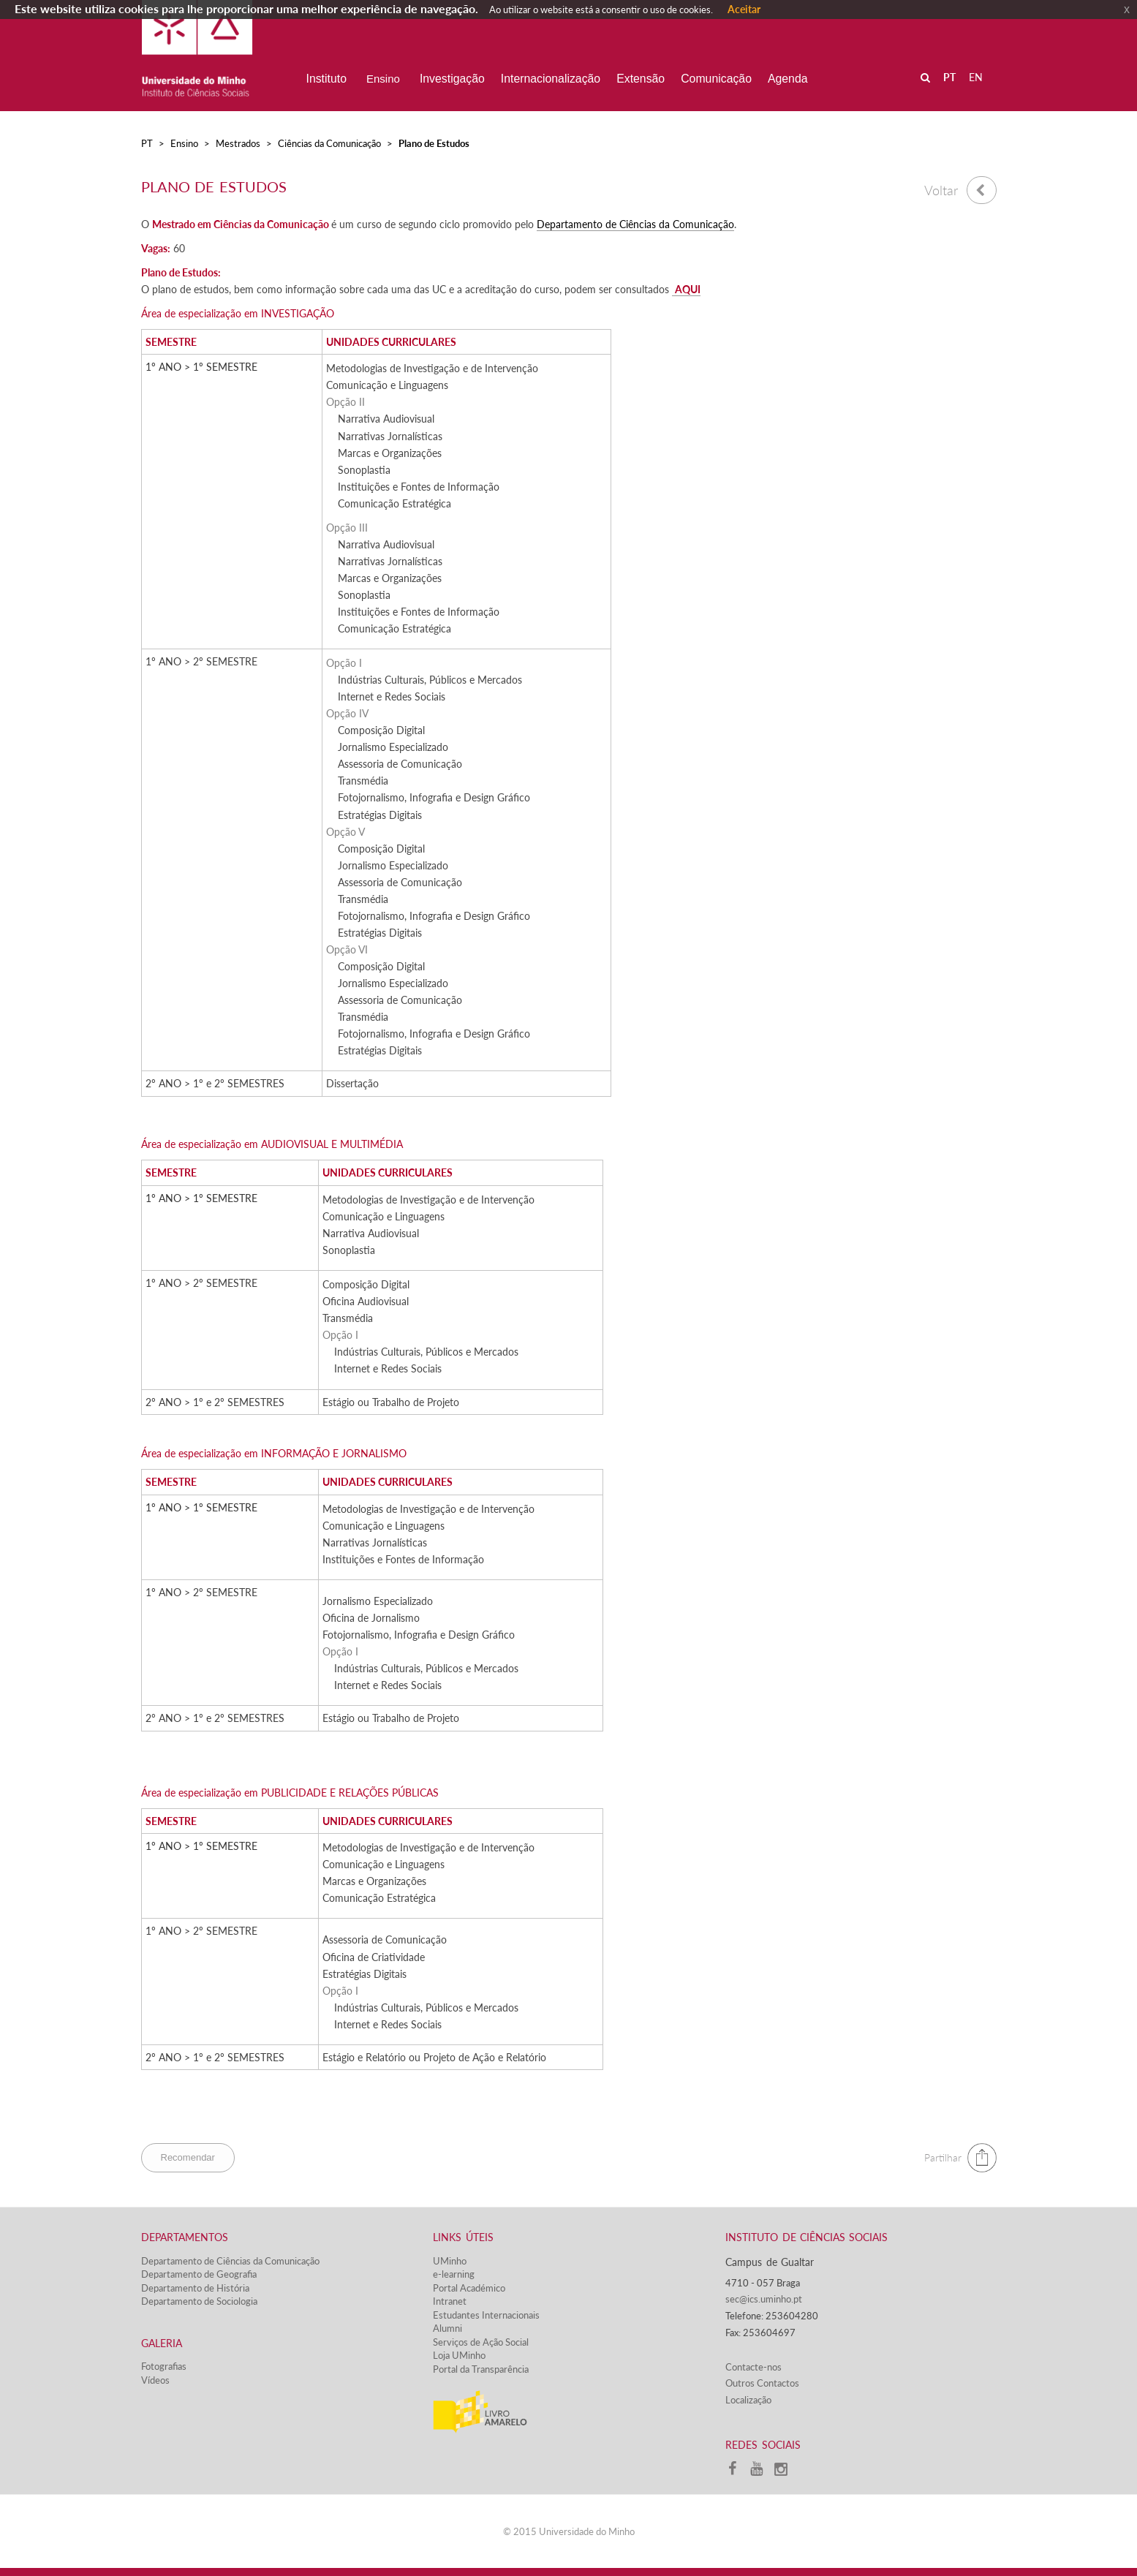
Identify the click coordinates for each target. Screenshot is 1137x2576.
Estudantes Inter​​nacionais (486, 2315)
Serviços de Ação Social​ (481, 2342)
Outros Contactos (762, 2383)
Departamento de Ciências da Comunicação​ (635, 224)
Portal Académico (469, 2288)
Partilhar (943, 2157)
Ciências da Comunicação (329, 143)
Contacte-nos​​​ (753, 2367)
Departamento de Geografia (199, 2274)
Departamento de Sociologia (199, 2301)
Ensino (184, 143)
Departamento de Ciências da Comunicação (230, 2261)
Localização (748, 2400)
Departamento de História (195, 2288)
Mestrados (238, 143)
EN (976, 77)
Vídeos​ (155, 2380)
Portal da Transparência (481, 2369)
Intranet (449, 2301)
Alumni (447, 2328)
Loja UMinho (459, 2355)
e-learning (454, 2274)
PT (147, 143)
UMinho (449, 2261)
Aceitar (744, 9)
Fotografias (163, 2366)
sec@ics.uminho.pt (763, 2299)
